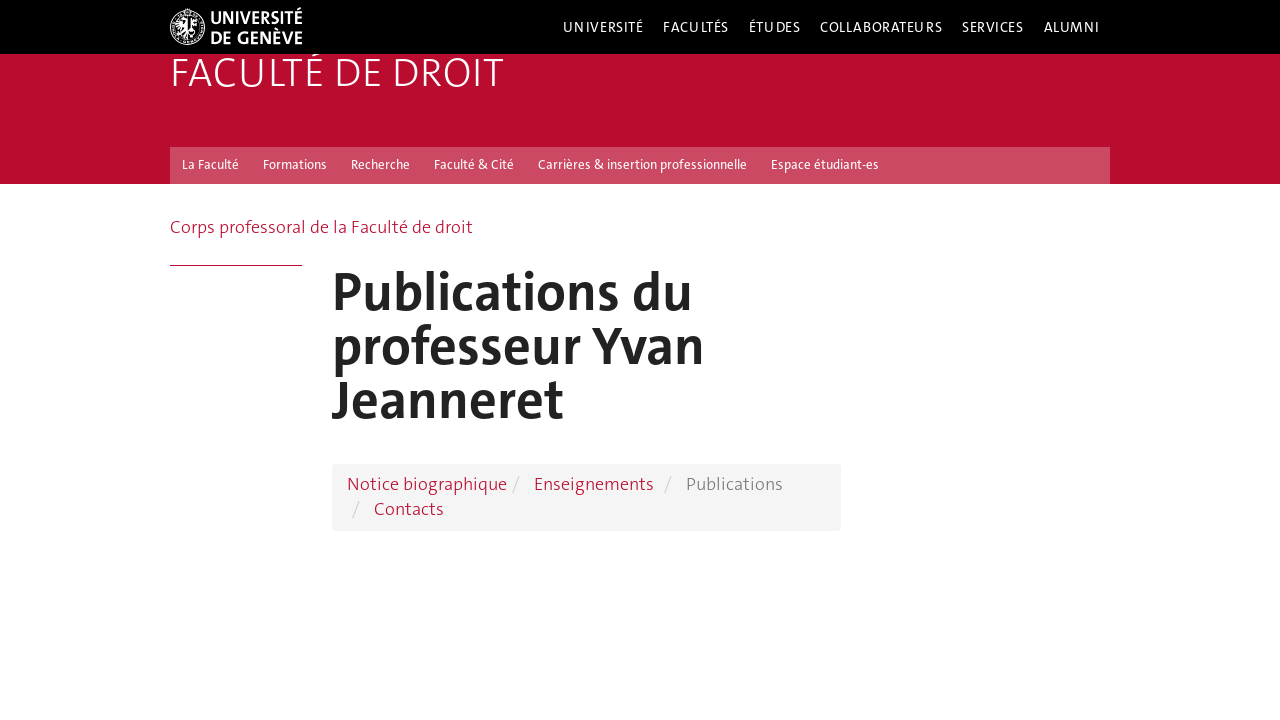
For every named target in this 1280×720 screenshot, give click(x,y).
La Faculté (210, 164)
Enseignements (594, 484)
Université (603, 27)
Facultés (696, 27)
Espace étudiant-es (825, 164)
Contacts (409, 509)
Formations (295, 164)
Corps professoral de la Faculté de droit (321, 227)
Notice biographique (427, 484)
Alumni (1072, 27)
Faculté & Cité (474, 164)
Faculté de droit (337, 73)
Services (993, 27)
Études (774, 27)
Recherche (380, 164)
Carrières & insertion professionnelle (642, 164)
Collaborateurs (881, 27)
